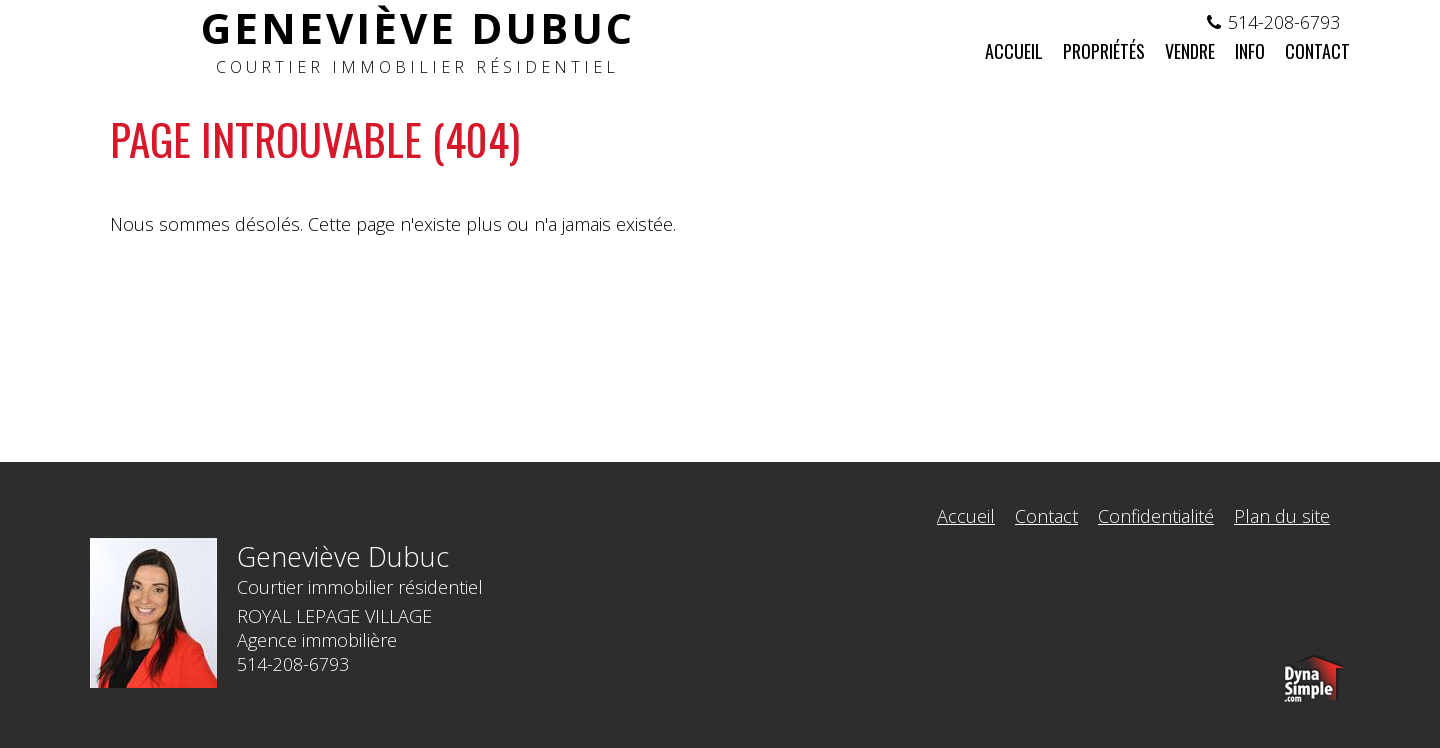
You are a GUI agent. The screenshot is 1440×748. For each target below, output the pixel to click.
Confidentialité (1156, 516)
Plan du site (1282, 516)
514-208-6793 (1284, 22)
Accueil (966, 516)
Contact (1046, 516)
